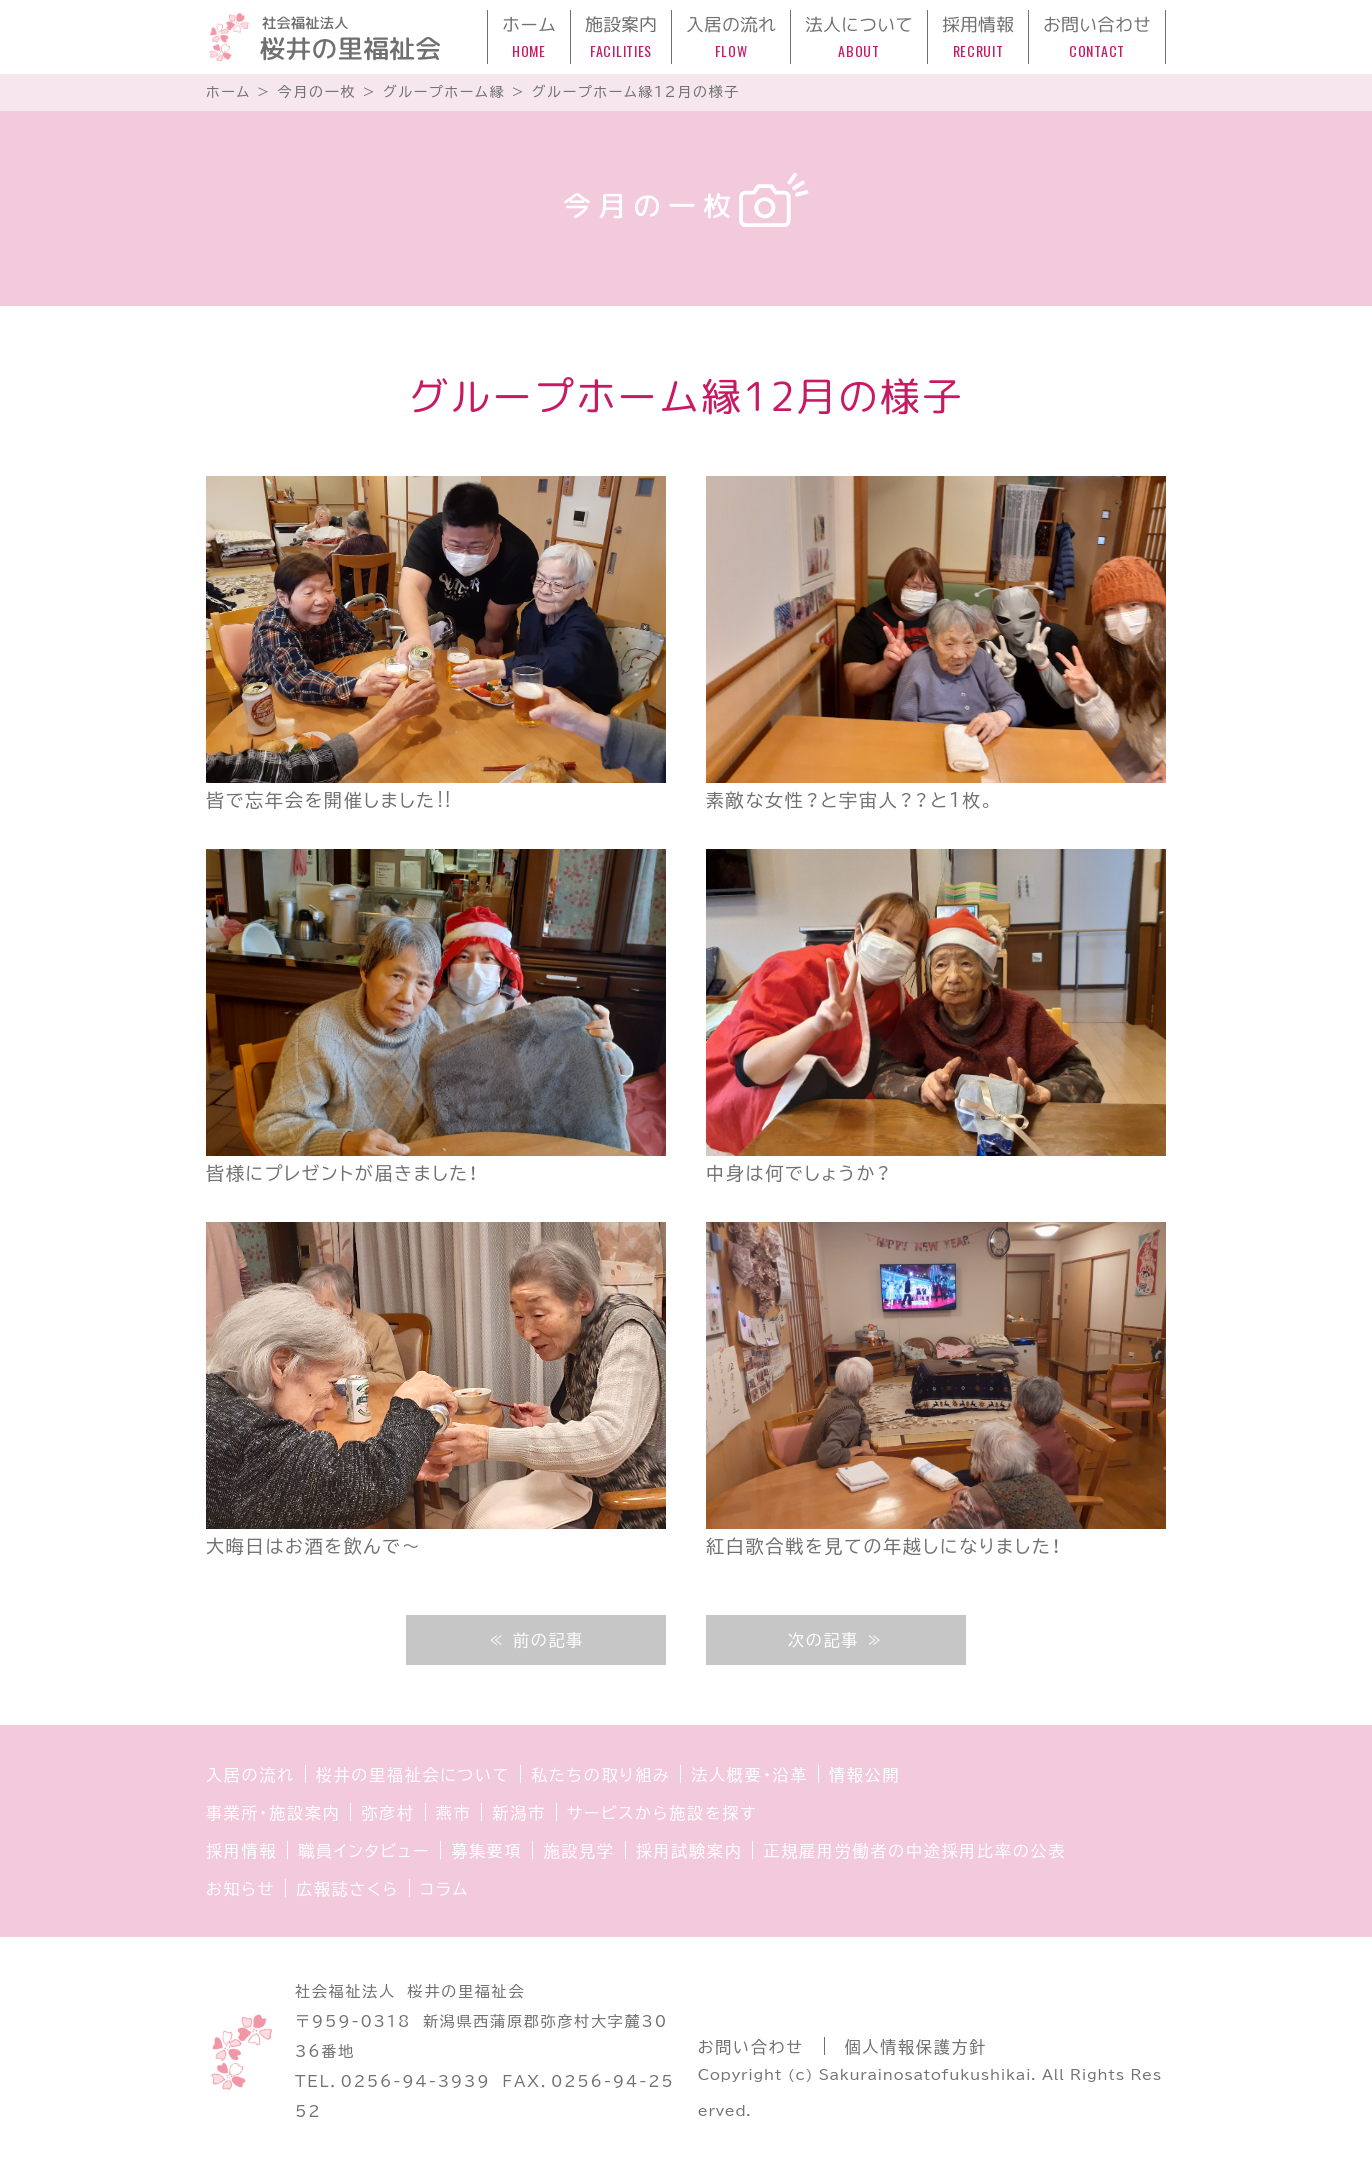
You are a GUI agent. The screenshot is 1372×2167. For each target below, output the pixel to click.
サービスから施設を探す (662, 1813)
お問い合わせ (751, 2047)
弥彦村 (387, 1813)
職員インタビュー (364, 1851)
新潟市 (518, 1813)
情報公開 (864, 1775)
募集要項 (486, 1851)
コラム (444, 1889)
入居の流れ (250, 1775)
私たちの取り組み (600, 1775)
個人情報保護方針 (916, 2047)
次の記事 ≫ (836, 1640)
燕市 (454, 1813)
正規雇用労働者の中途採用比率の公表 (914, 1851)
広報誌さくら (347, 1889)
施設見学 (578, 1851)
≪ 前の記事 (536, 1640)
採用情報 (241, 1851)
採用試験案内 (689, 1851)
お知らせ (240, 1889)
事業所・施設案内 (273, 1813)
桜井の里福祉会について (413, 1775)
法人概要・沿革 (749, 1775)
